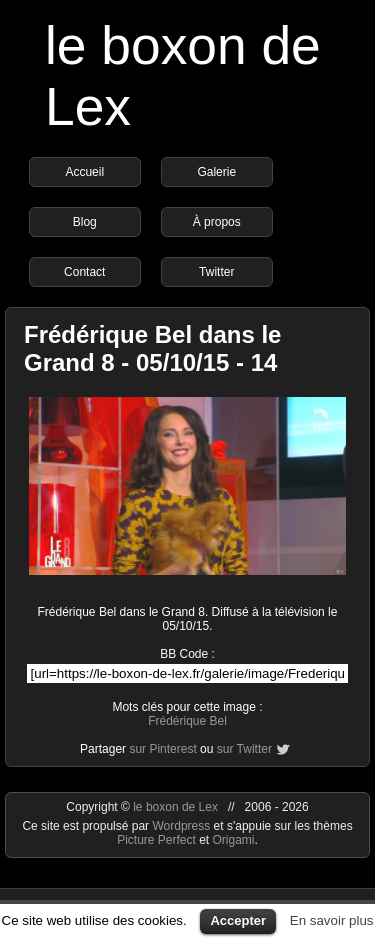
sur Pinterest (162, 749)
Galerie (216, 172)
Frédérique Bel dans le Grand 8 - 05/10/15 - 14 (152, 348)
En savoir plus (332, 920)
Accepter (238, 920)
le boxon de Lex (175, 807)
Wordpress (182, 826)
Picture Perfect (156, 840)
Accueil (84, 172)
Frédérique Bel (187, 721)
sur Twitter (244, 749)
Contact (84, 272)
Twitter (216, 272)
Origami (234, 840)
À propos (217, 222)
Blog (85, 222)
